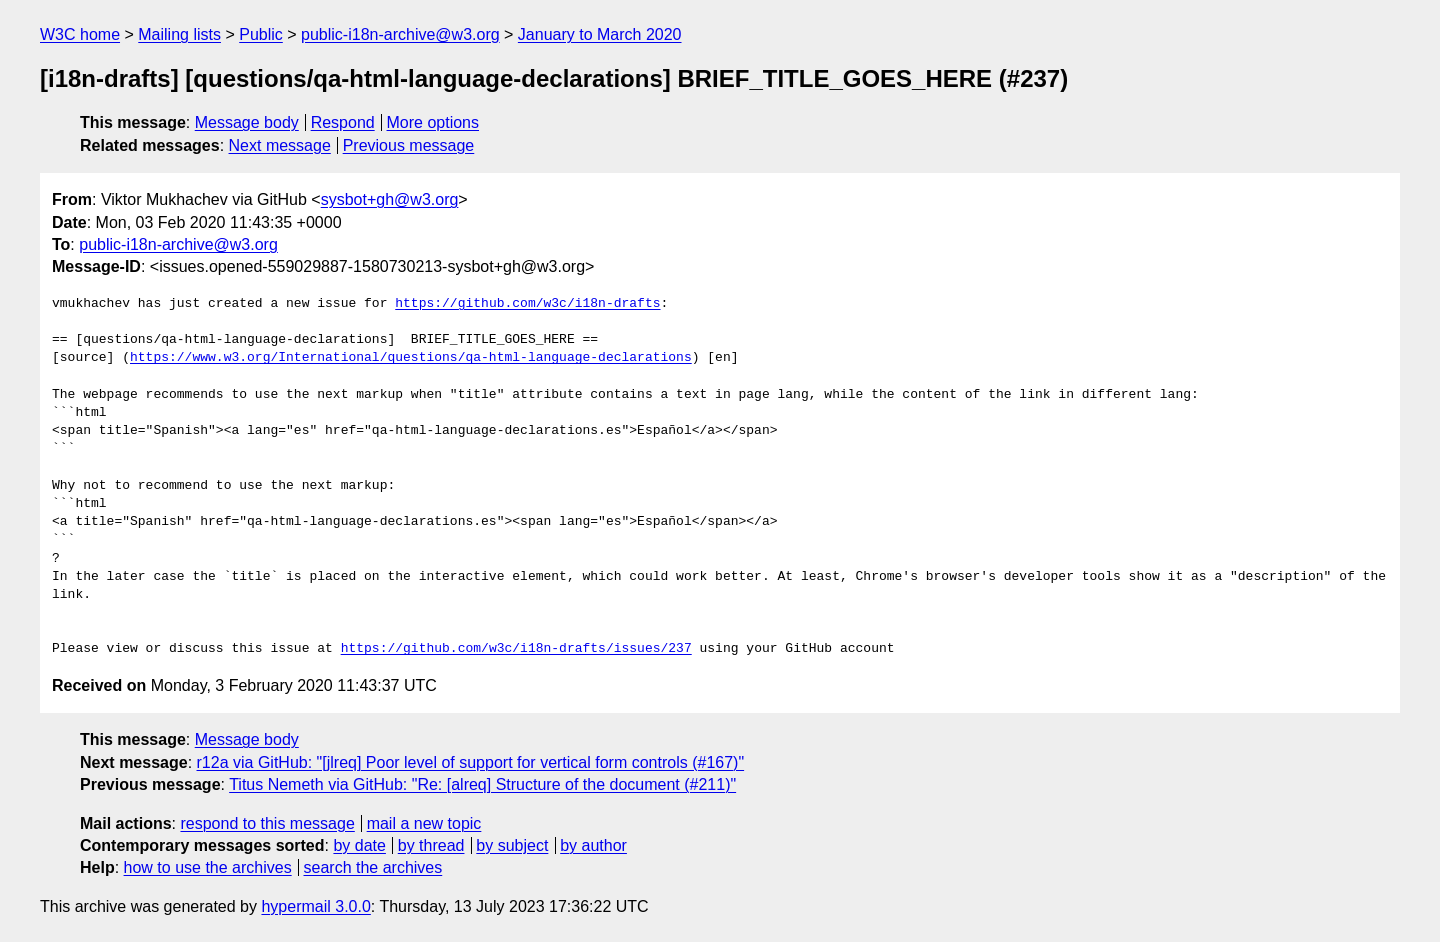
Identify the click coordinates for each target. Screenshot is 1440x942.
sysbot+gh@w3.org (390, 199)
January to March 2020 (600, 34)
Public (261, 34)
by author (593, 845)
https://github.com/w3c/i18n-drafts (527, 304)
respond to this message (267, 823)
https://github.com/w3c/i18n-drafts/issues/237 (516, 649)
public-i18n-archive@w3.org (400, 34)
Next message (280, 145)
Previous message (409, 145)
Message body (247, 122)
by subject (512, 845)
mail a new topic (424, 823)
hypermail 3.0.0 (315, 906)
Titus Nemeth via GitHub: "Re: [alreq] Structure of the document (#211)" (482, 784)
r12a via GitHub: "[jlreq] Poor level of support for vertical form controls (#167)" (471, 762)
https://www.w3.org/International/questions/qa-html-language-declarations (411, 358)
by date (359, 845)
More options (433, 122)
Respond (343, 122)
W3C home (80, 34)
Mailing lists (179, 34)
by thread (431, 845)
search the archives (373, 867)
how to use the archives (208, 867)
